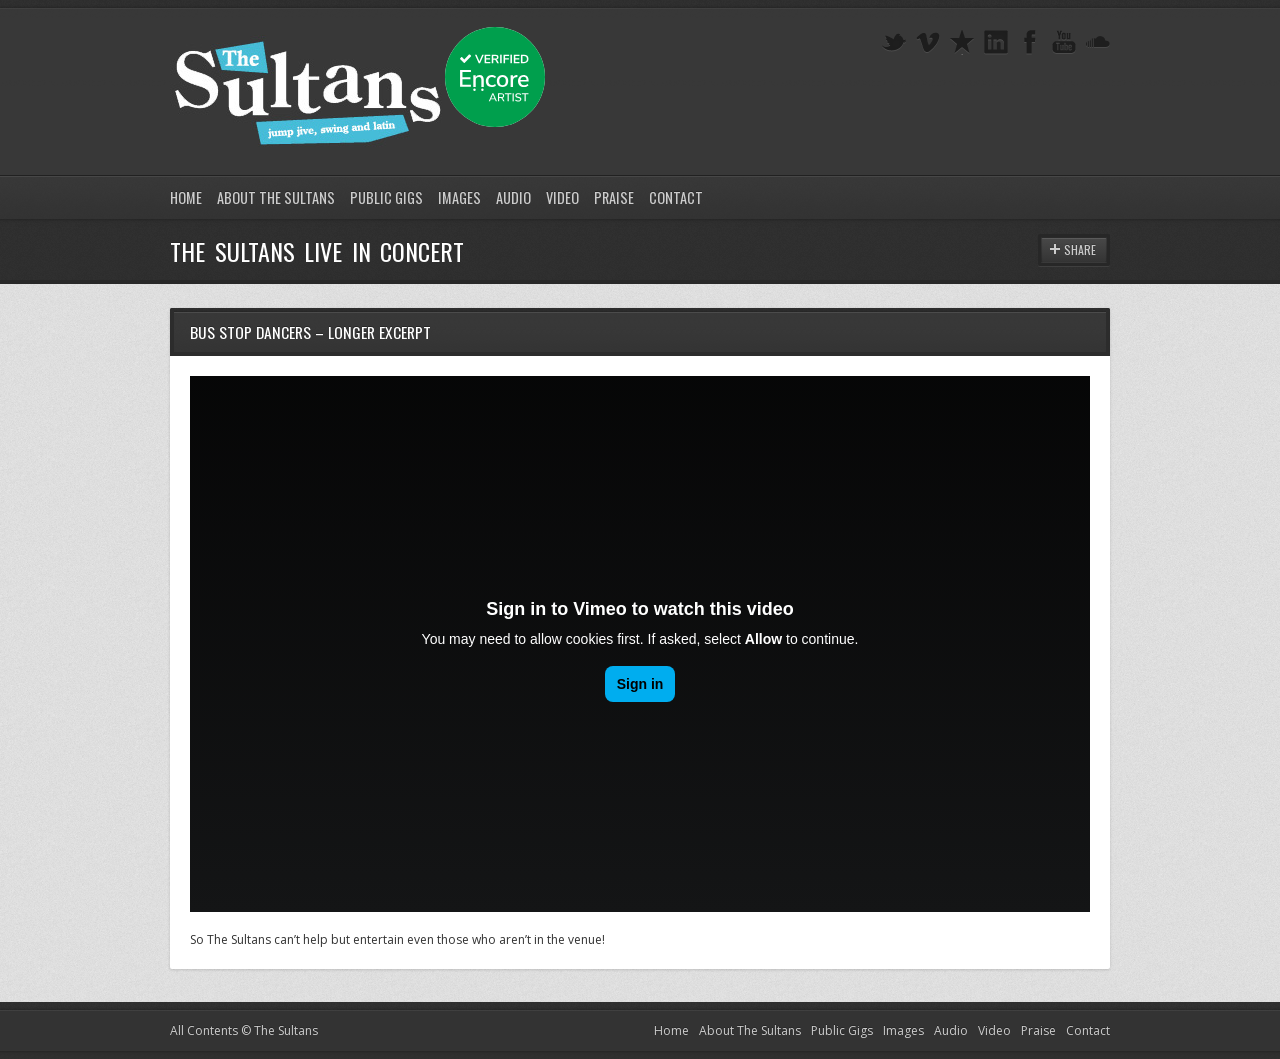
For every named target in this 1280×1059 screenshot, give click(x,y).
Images (459, 197)
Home (186, 197)
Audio (513, 197)
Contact (676, 197)
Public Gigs (386, 197)
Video (562, 197)
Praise (614, 197)
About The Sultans (276, 197)
